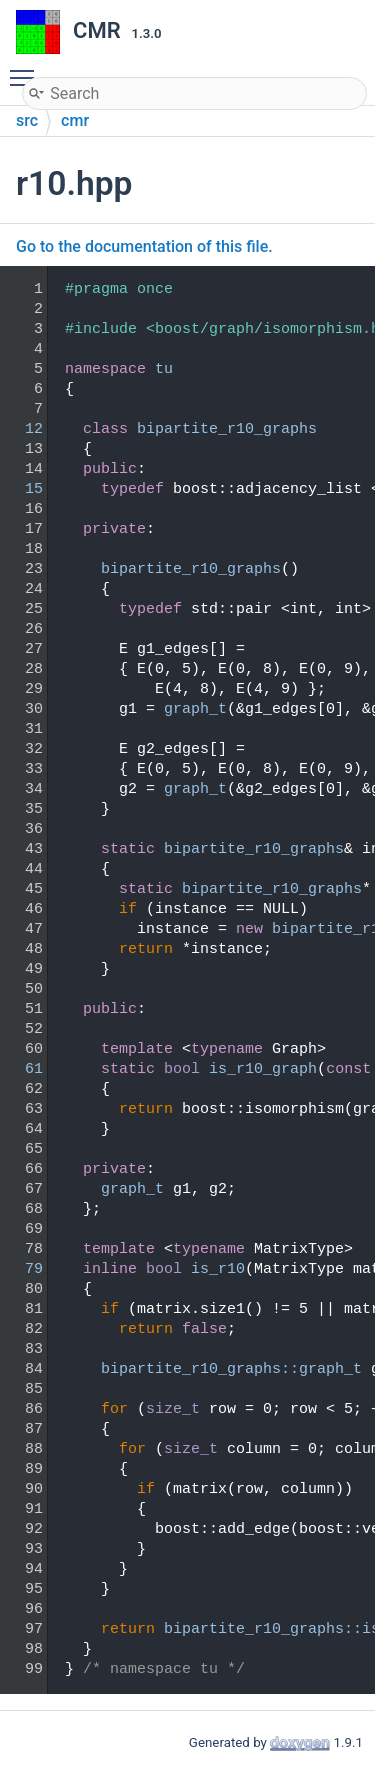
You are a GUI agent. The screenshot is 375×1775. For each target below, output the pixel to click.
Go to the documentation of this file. (144, 246)
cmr (75, 120)
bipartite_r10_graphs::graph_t (231, 1369)
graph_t (195, 709)
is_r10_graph (263, 1069)
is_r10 (218, 1269)
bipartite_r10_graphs (227, 429)
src (27, 120)
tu (164, 369)
